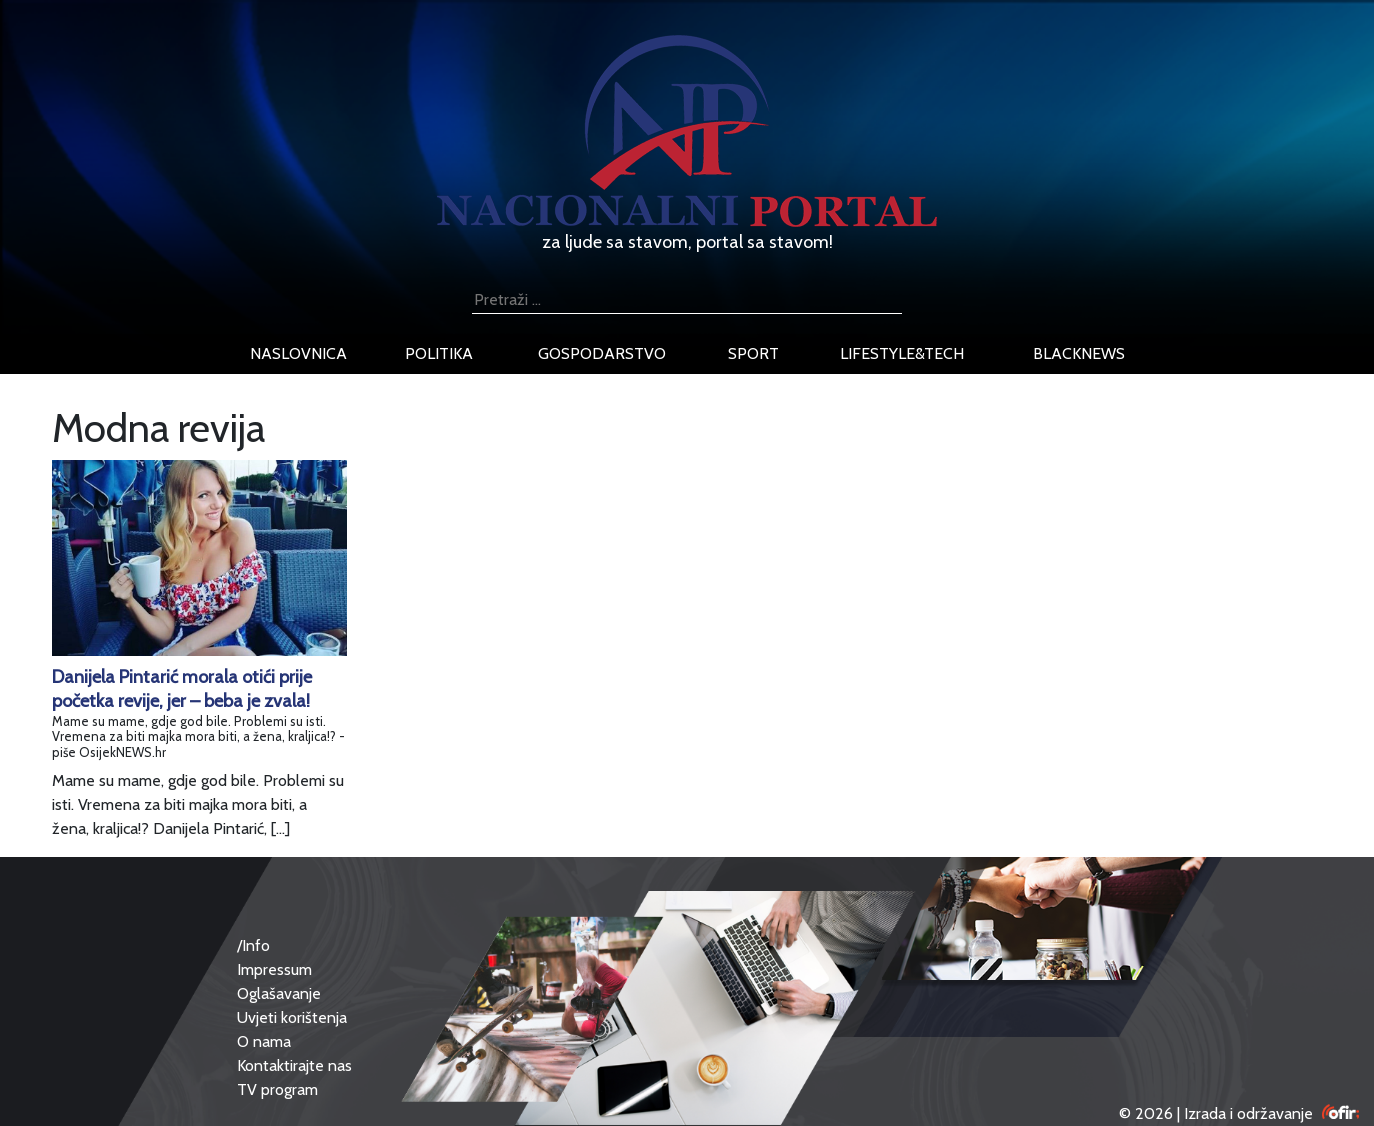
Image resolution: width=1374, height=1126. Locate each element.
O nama (264, 1041)
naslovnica (298, 353)
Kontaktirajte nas (294, 1065)
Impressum (274, 969)
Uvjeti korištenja (292, 1017)
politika (439, 353)
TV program (277, 1089)
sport (753, 353)
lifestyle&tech (902, 353)
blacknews (1079, 353)
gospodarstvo (602, 353)
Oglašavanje (279, 993)
